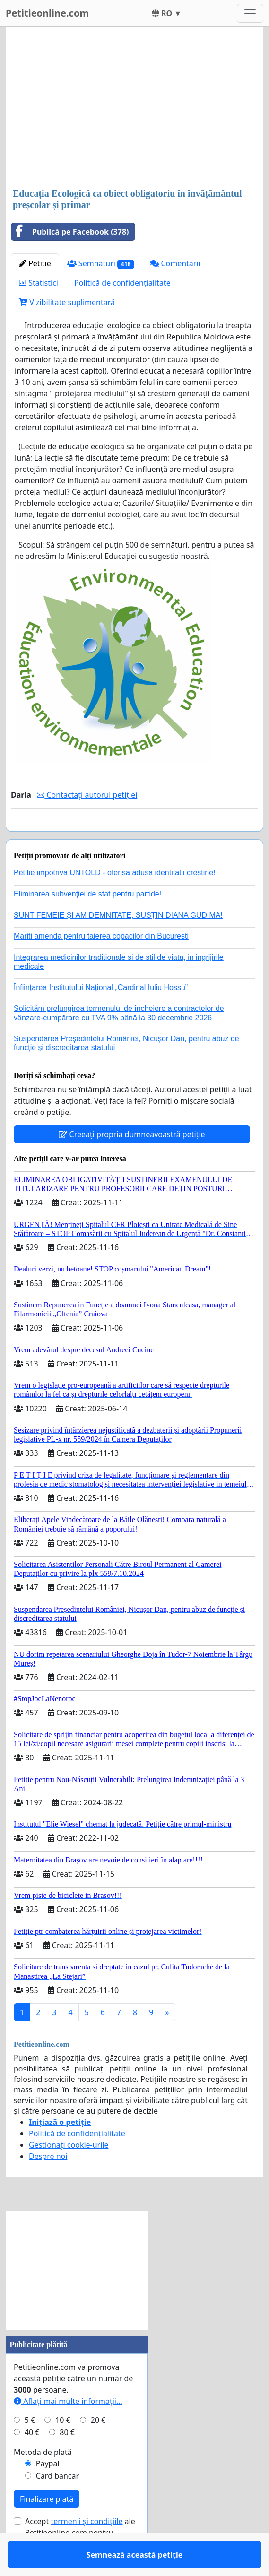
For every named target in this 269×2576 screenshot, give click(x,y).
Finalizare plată (46, 2526)
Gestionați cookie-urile (69, 2172)
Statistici (38, 283)
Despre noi (48, 2183)
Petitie (35, 263)
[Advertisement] (134, 108)
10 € (62, 2447)
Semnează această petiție (135, 837)
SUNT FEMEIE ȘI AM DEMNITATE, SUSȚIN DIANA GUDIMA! (118, 943)
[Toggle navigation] (250, 13)
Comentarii (175, 263)
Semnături (101, 263)
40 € (32, 2459)
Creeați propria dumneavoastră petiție (132, 1162)
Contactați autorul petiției (87, 795)
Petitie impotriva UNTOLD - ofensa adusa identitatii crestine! (115, 900)
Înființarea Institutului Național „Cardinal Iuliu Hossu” (101, 1015)
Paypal (48, 2491)
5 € (30, 2447)
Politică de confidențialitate (122, 283)
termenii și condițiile (86, 2548)
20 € (98, 2447)
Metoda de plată (43, 2479)
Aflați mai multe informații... (68, 2428)
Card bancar (57, 2503)
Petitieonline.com (47, 13)
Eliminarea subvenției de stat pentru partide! (87, 921)
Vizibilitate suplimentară (67, 302)
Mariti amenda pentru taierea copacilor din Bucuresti (101, 963)
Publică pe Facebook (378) (70, 231)
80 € (67, 2459)
